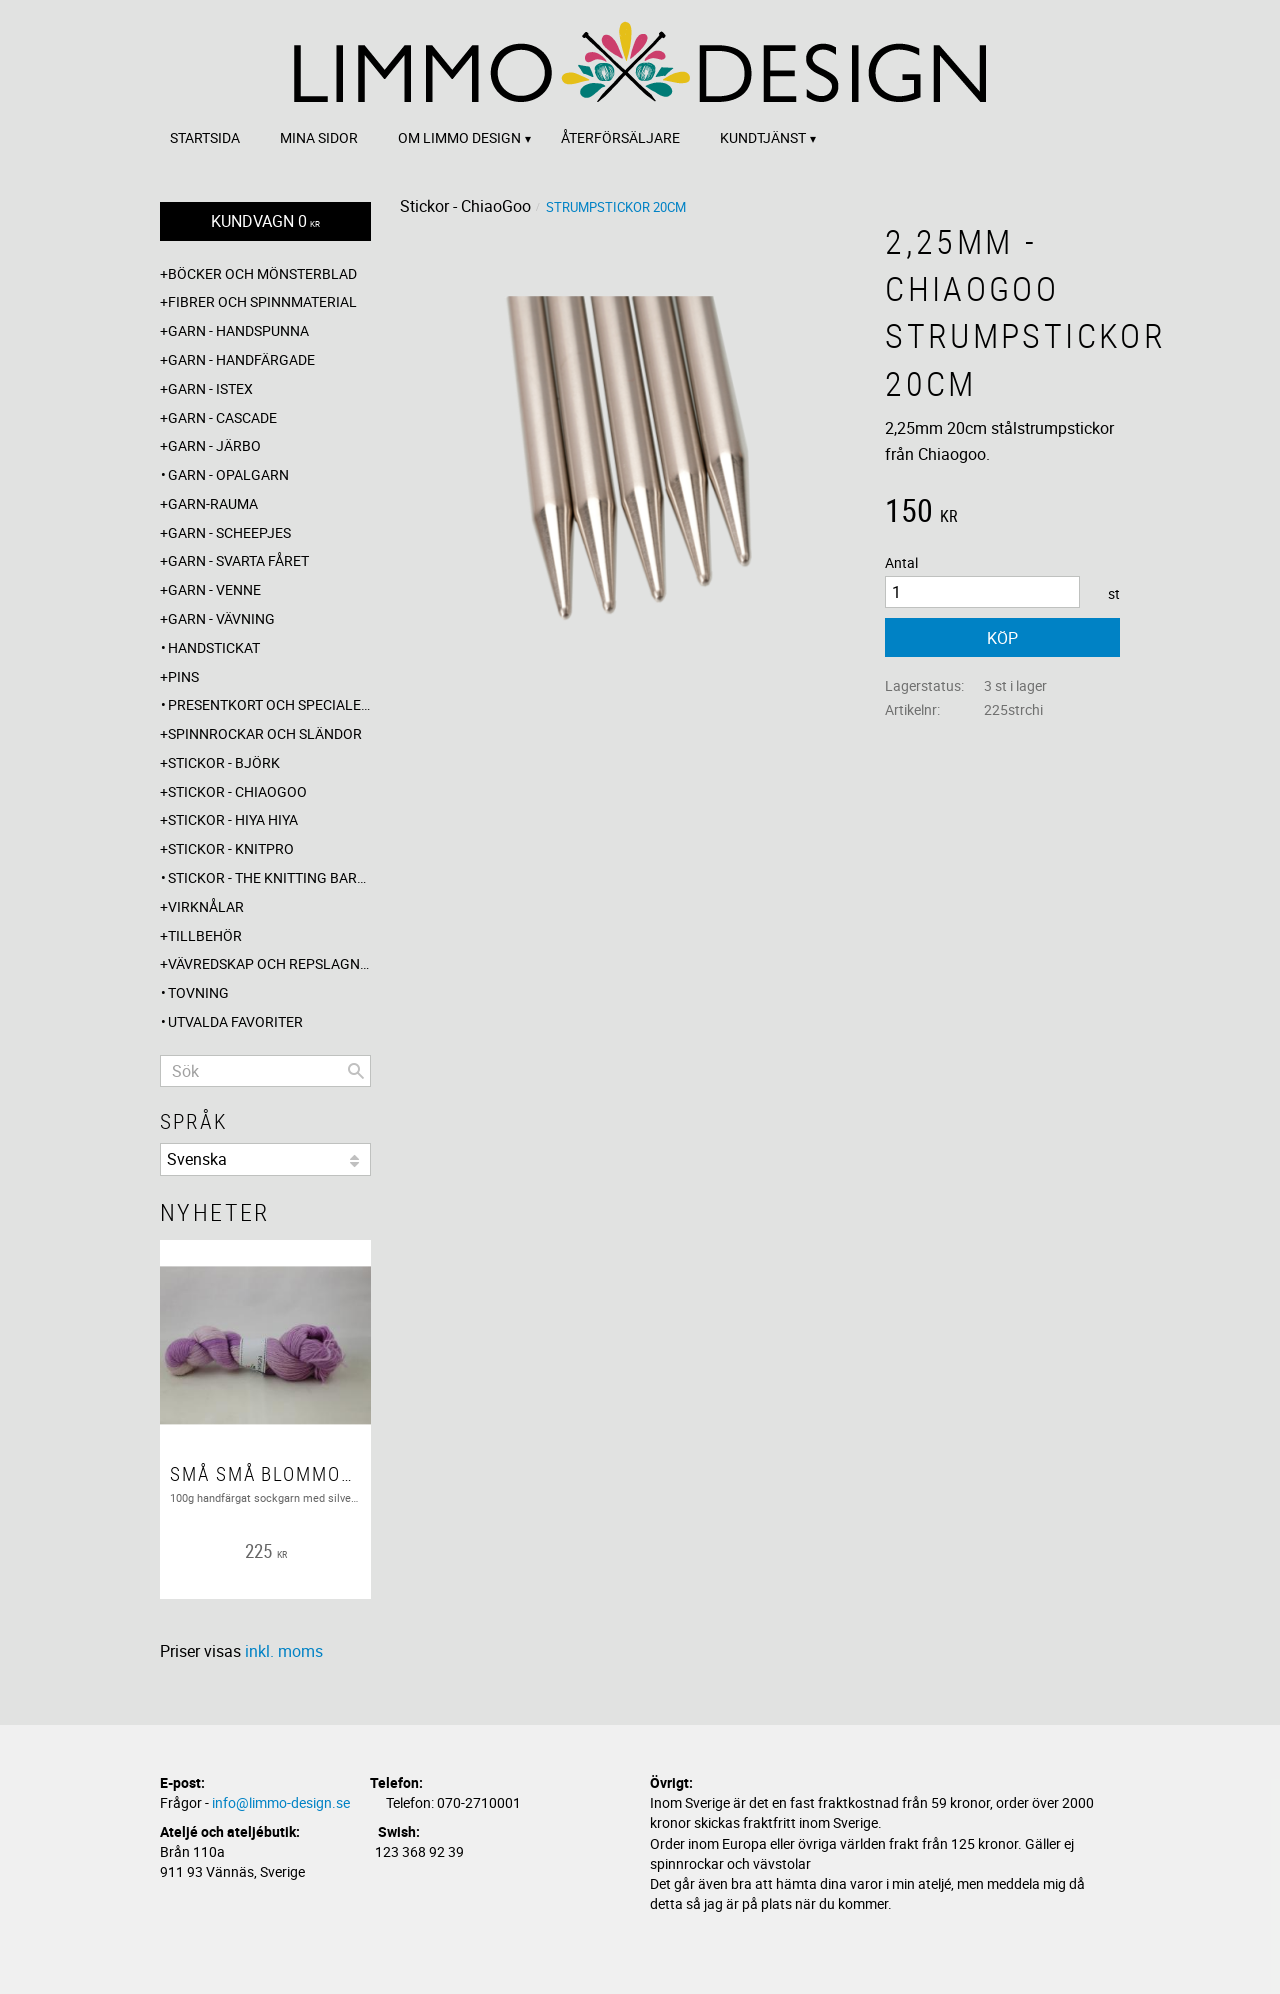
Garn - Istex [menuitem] (210, 388)
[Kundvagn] (265, 221)
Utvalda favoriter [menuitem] (235, 1021)
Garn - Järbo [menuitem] (214, 445)
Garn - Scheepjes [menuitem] (229, 532)
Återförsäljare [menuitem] (620, 137)
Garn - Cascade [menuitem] (222, 417)
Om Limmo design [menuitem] (459, 137)
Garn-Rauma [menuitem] (213, 503)
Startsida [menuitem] (205, 137)
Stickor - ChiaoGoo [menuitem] (237, 791)
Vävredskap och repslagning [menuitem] (269, 963)
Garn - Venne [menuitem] (214, 589)
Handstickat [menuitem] (214, 647)
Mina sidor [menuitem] (319, 137)
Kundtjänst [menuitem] (763, 137)
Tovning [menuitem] (198, 992)
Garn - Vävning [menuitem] (221, 618)
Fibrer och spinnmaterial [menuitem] (262, 301)
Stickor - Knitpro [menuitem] (231, 848)
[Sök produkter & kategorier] (265, 1071)
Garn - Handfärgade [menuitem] (241, 359)
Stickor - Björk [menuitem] (224, 762)
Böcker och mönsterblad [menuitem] (262, 273)
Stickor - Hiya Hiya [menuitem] (233, 819)
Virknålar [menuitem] (206, 906)
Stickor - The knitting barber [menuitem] (269, 877)
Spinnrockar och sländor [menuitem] (265, 733)
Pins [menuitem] (183, 676)
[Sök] (356, 1071)
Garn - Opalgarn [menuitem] (228, 474)
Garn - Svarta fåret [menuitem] (238, 560)
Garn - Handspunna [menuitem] (238, 330)
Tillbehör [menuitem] (205, 935)
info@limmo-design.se (281, 1802)
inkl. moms (284, 1651)
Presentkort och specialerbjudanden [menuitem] (269, 704)
